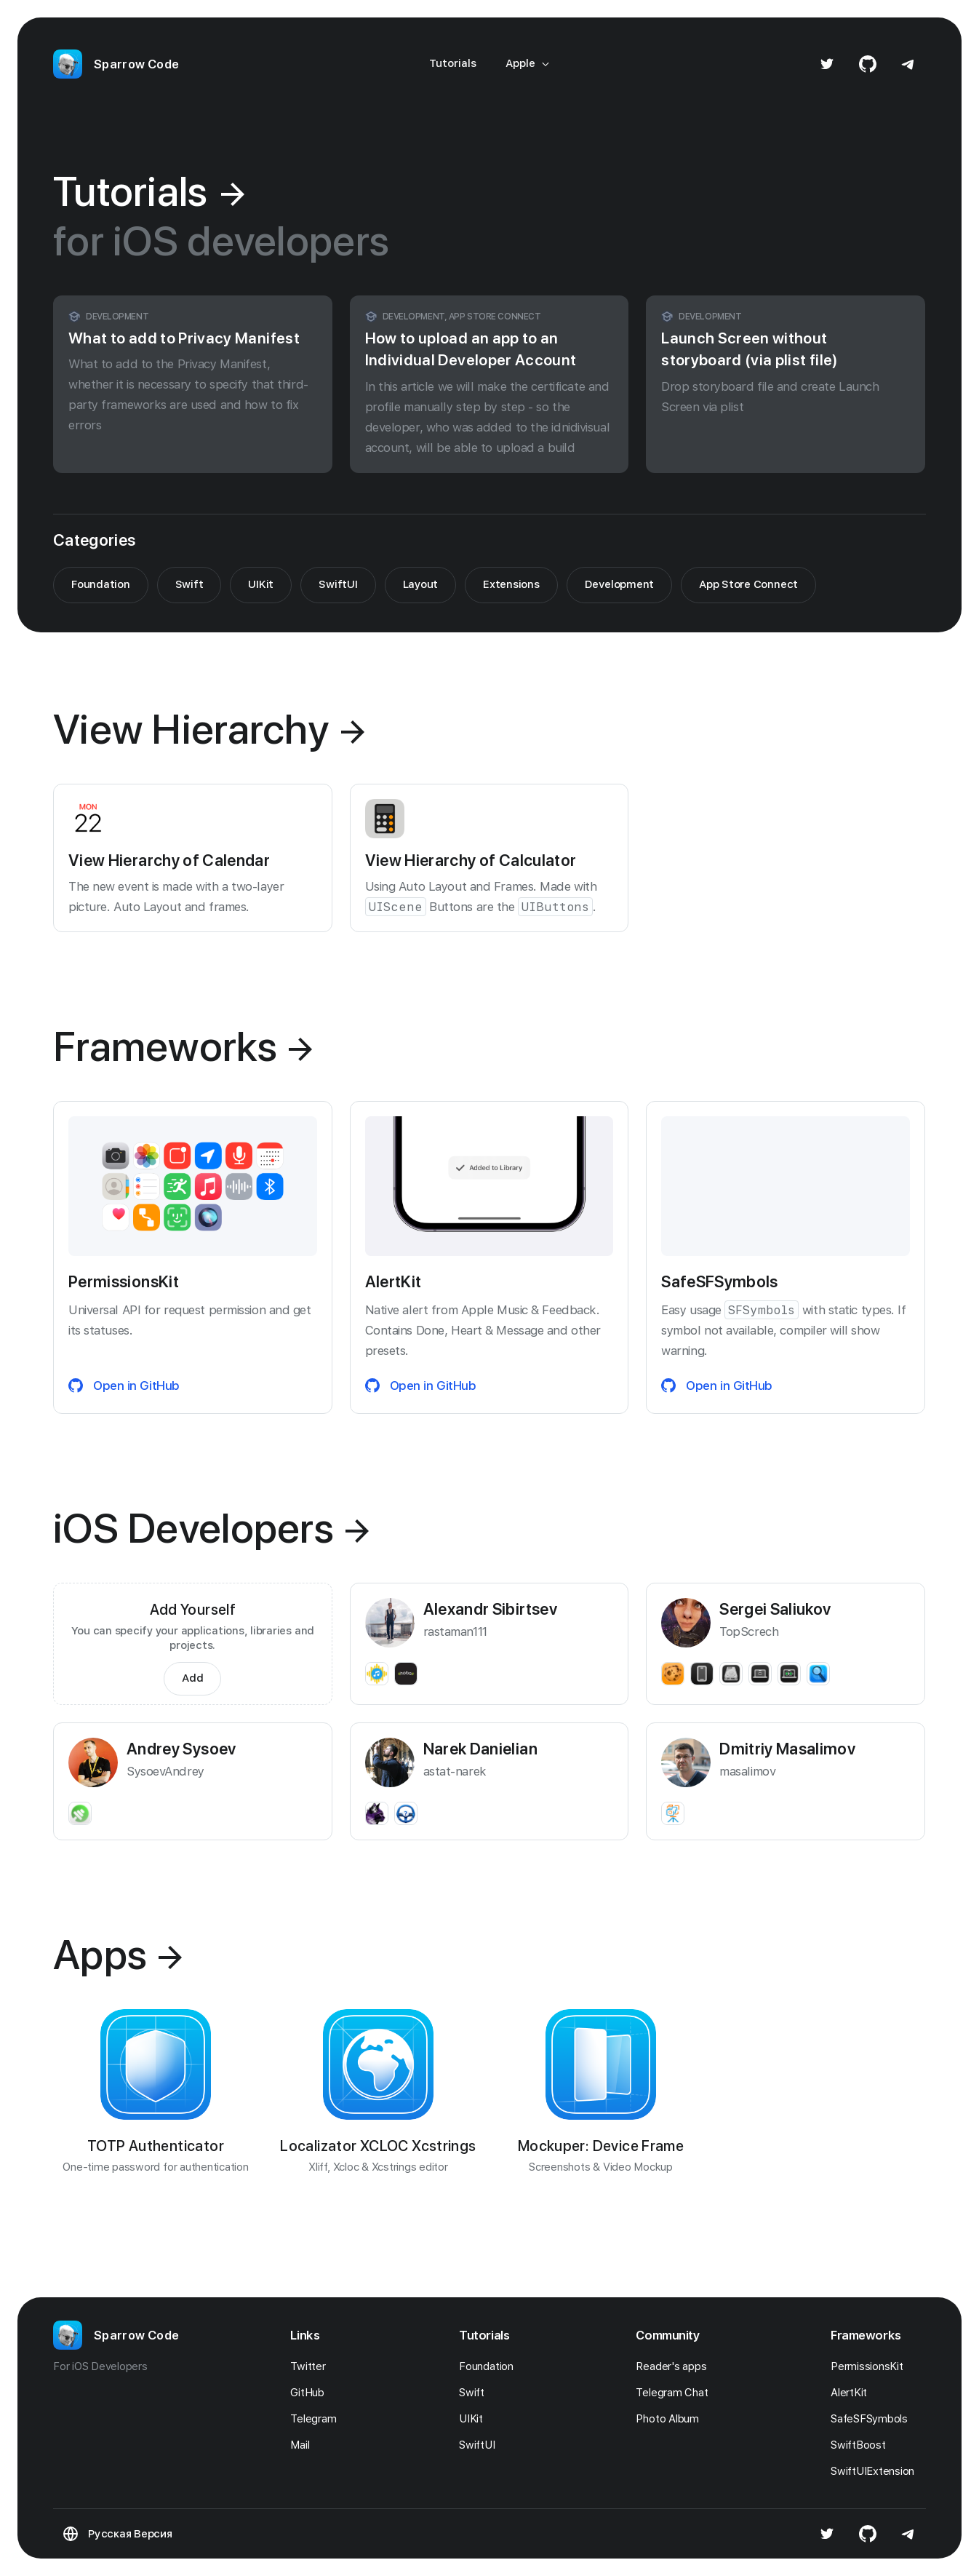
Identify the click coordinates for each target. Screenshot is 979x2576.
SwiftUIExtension (876, 2471)
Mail (303, 2445)
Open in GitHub (124, 1385)
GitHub (311, 2392)
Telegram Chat (676, 2392)
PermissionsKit (871, 2366)
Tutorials (452, 63)
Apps (117, 1954)
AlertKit (853, 2392)
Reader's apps (675, 2366)
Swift (189, 584)
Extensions (511, 584)
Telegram (317, 2418)
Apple (528, 63)
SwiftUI (338, 584)
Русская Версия (130, 2533)
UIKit (260, 584)
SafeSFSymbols (873, 2418)
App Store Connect (748, 584)
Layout (421, 584)
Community (668, 2335)
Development (619, 584)
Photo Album (671, 2418)
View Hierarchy (208, 729)
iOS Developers (211, 1528)
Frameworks (182, 1046)
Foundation (100, 584)
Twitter (311, 2366)
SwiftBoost (862, 2445)
